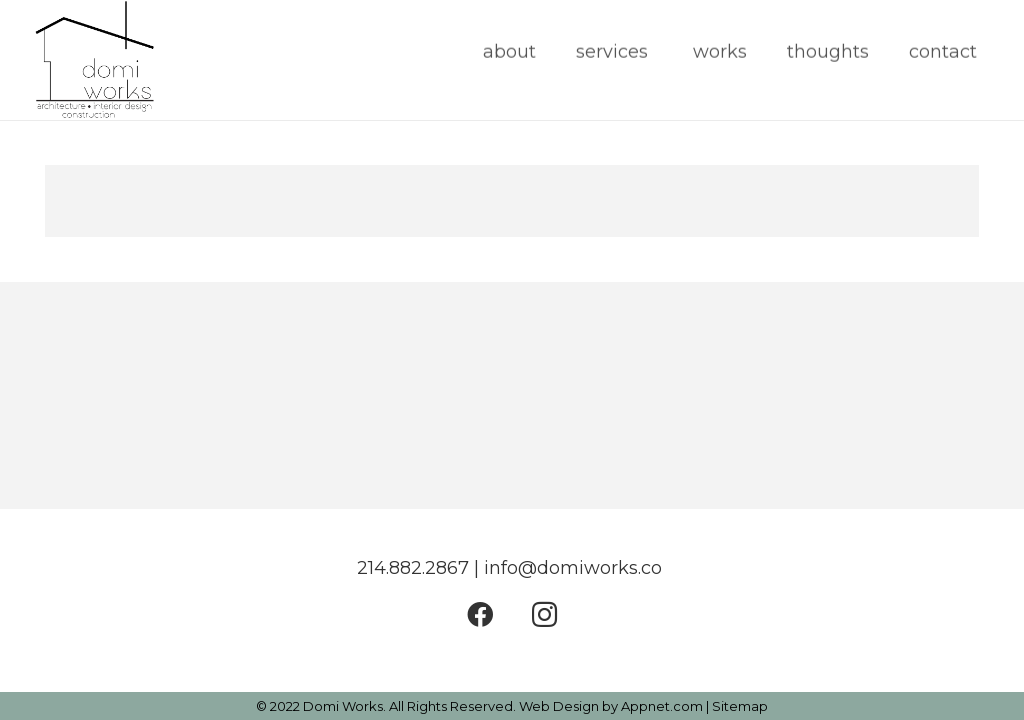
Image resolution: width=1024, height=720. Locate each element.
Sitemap (740, 706)
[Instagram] (544, 614)
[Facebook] (479, 614)
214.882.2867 (413, 568)
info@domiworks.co (575, 568)
